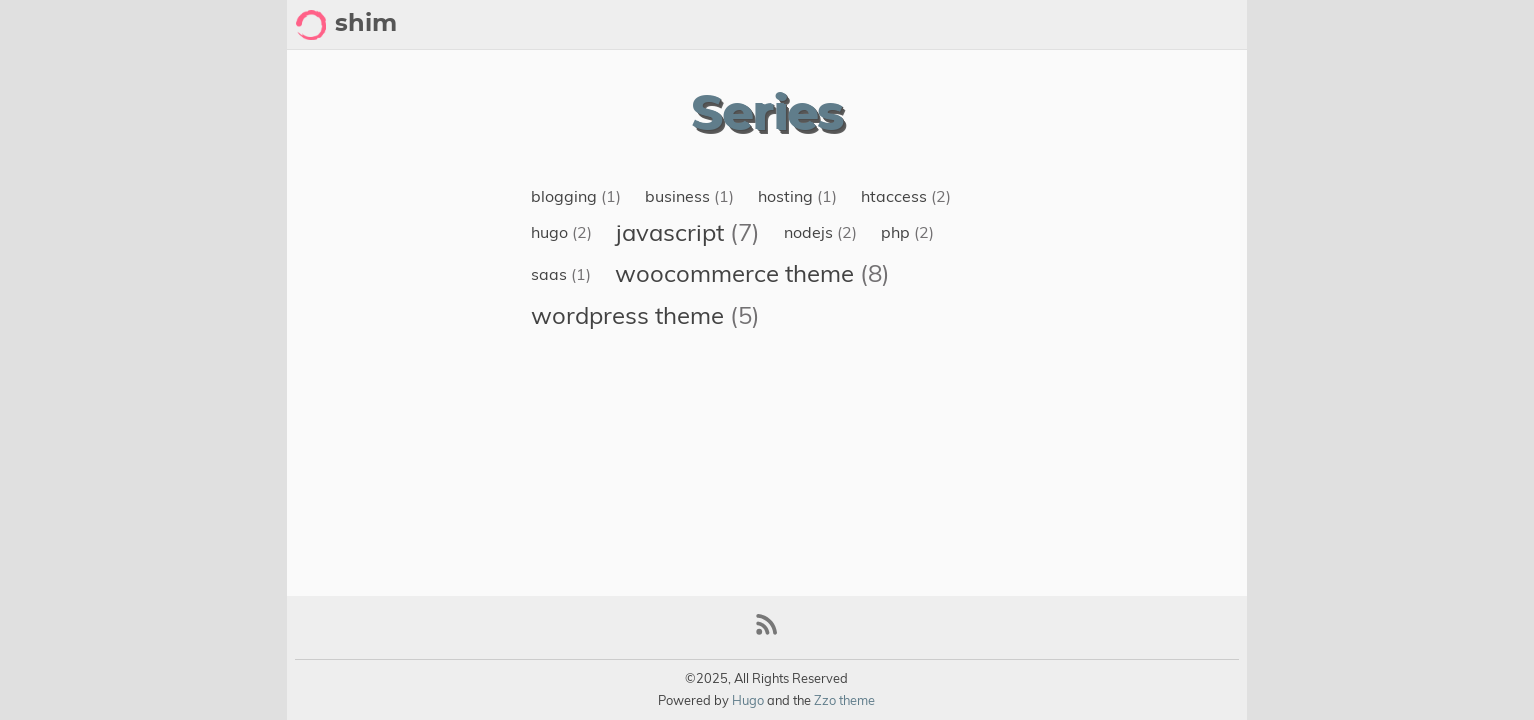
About (1070, 25)
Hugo (748, 700)
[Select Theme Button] (1012, 25)
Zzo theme (844, 700)
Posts (1215, 25)
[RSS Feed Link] (767, 632)
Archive (1144, 25)
